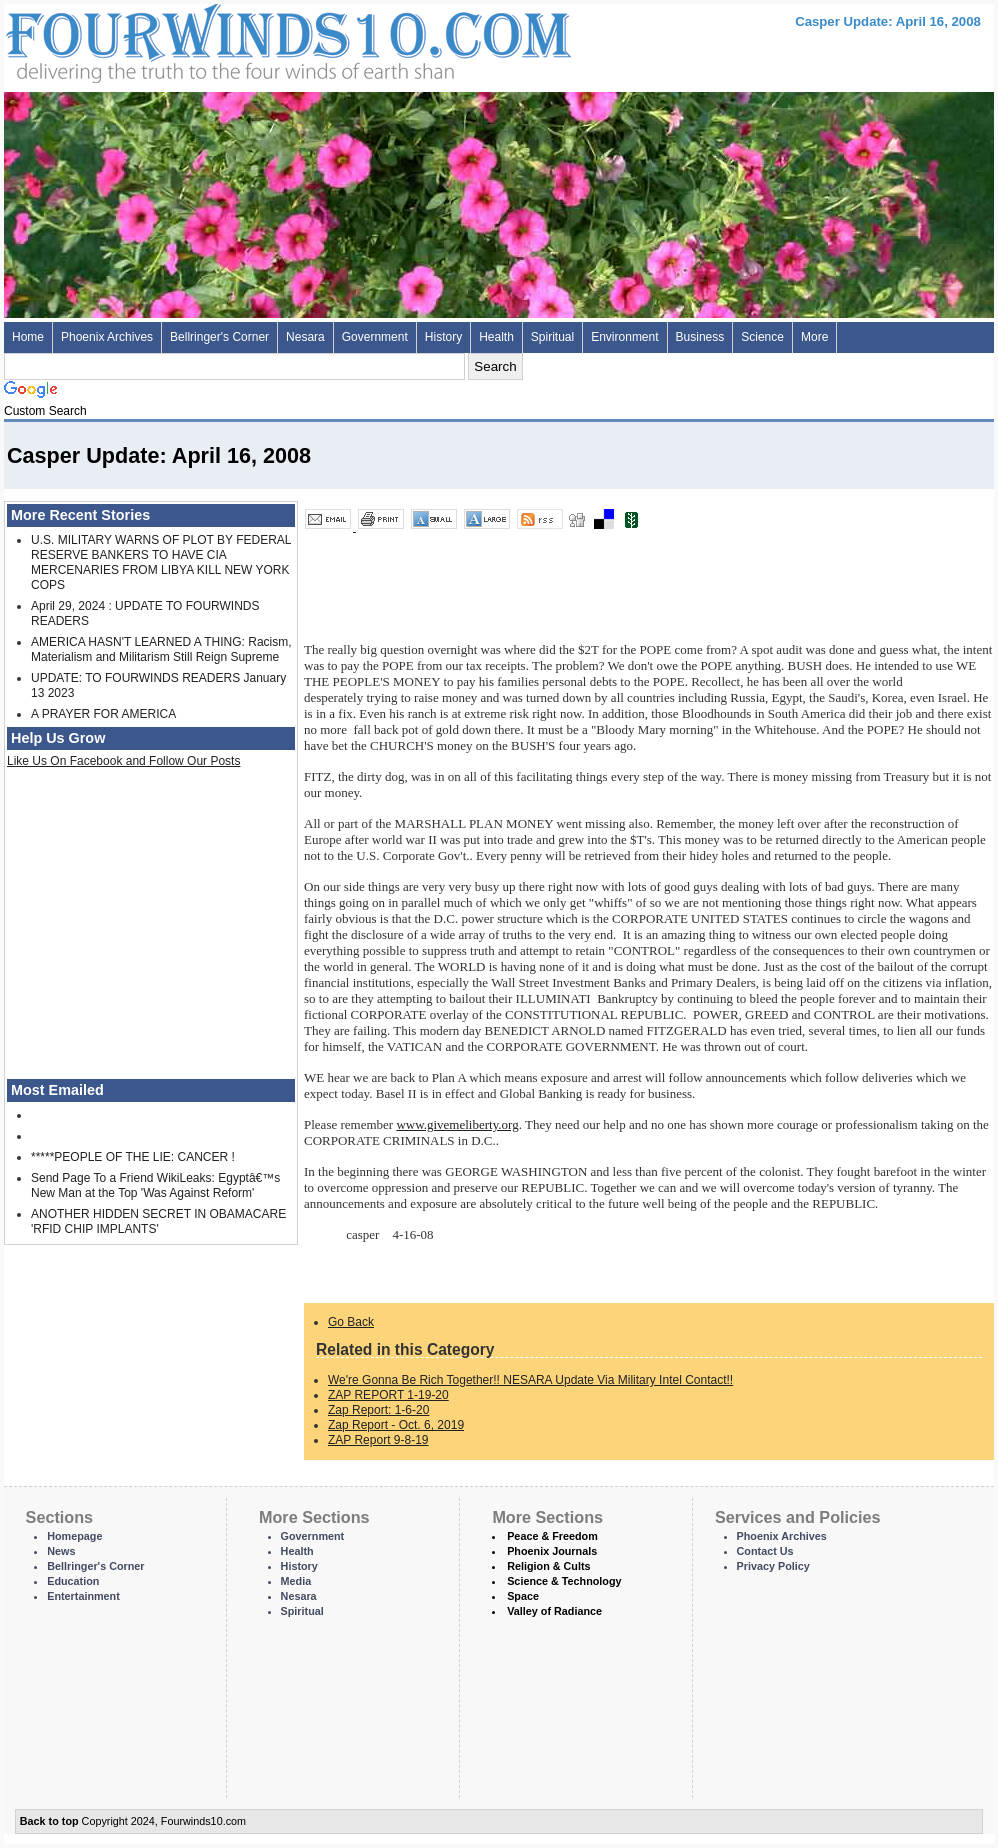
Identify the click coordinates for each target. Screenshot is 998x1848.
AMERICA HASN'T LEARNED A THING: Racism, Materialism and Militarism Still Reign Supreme (161, 649)
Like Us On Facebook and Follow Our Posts (123, 761)
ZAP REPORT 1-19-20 (388, 1395)
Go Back (351, 1322)
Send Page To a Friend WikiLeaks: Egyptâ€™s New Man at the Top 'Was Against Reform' (155, 1185)
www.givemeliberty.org (457, 1124)
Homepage (74, 1536)
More (814, 337)
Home (28, 337)
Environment (624, 337)
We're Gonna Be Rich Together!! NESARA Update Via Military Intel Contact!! (530, 1380)
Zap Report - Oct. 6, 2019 (396, 1425)
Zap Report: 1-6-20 (378, 1410)
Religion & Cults (548, 1566)
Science (762, 337)
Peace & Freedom (552, 1536)
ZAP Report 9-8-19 (378, 1440)
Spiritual (552, 337)
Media (296, 1581)
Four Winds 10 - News (204, 39)
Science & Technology (564, 1581)
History (443, 337)
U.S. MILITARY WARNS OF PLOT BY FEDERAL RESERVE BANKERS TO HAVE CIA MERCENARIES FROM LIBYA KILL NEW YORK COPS (161, 562)
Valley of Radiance (554, 1611)
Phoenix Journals (552, 1551)
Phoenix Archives (107, 337)
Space (523, 1596)
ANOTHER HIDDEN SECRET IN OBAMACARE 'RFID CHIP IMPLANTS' (158, 1221)
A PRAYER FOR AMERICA (103, 714)
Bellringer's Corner (219, 337)
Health (496, 337)
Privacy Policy (773, 1566)
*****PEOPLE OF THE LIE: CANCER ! (133, 1157)
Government (375, 337)
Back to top (49, 1821)
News (61, 1551)
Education (73, 1581)
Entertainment (83, 1596)
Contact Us (765, 1551)
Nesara (305, 337)
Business (700, 337)
